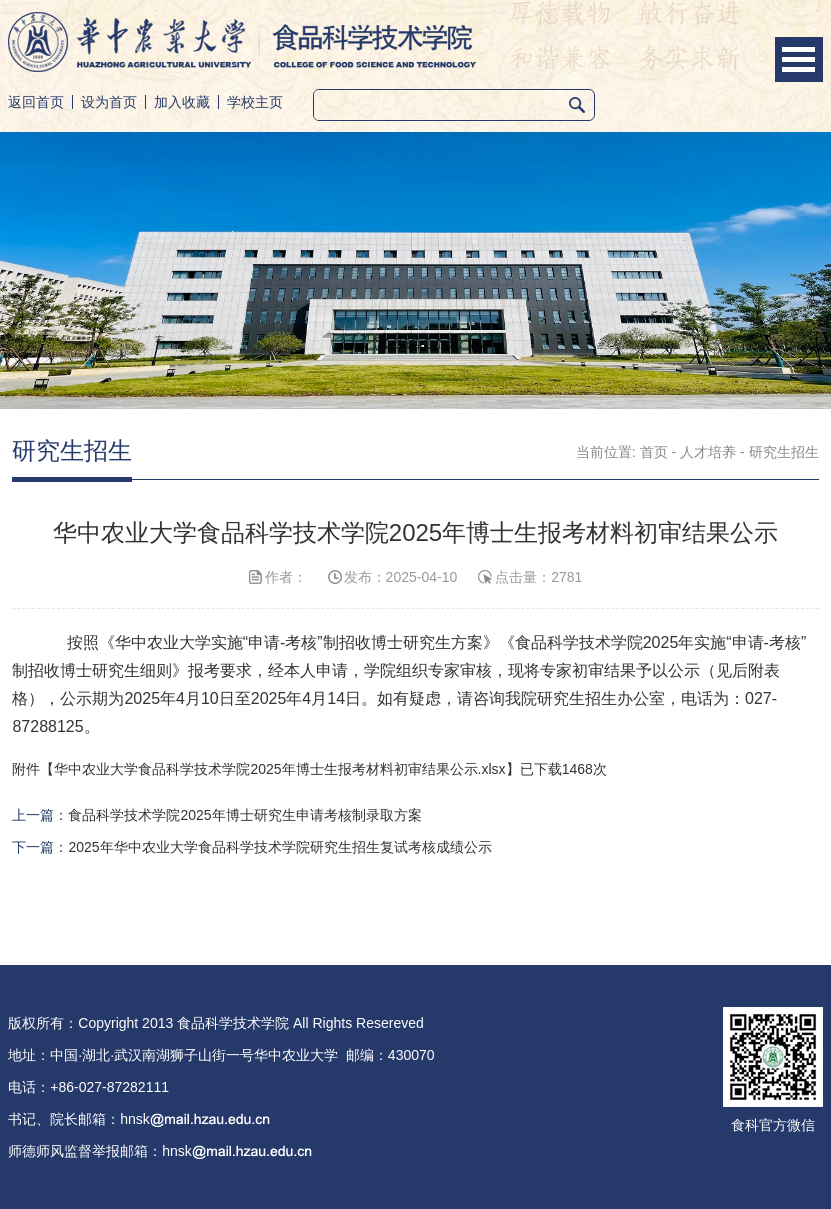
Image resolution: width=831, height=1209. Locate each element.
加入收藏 (182, 102)
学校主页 (255, 102)
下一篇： (251, 847)
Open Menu (799, 59)
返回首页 (36, 102)
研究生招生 (784, 452)
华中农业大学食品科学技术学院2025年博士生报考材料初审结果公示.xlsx (279, 769)
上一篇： (216, 815)
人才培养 (708, 452)
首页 (654, 452)
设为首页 (109, 102)
